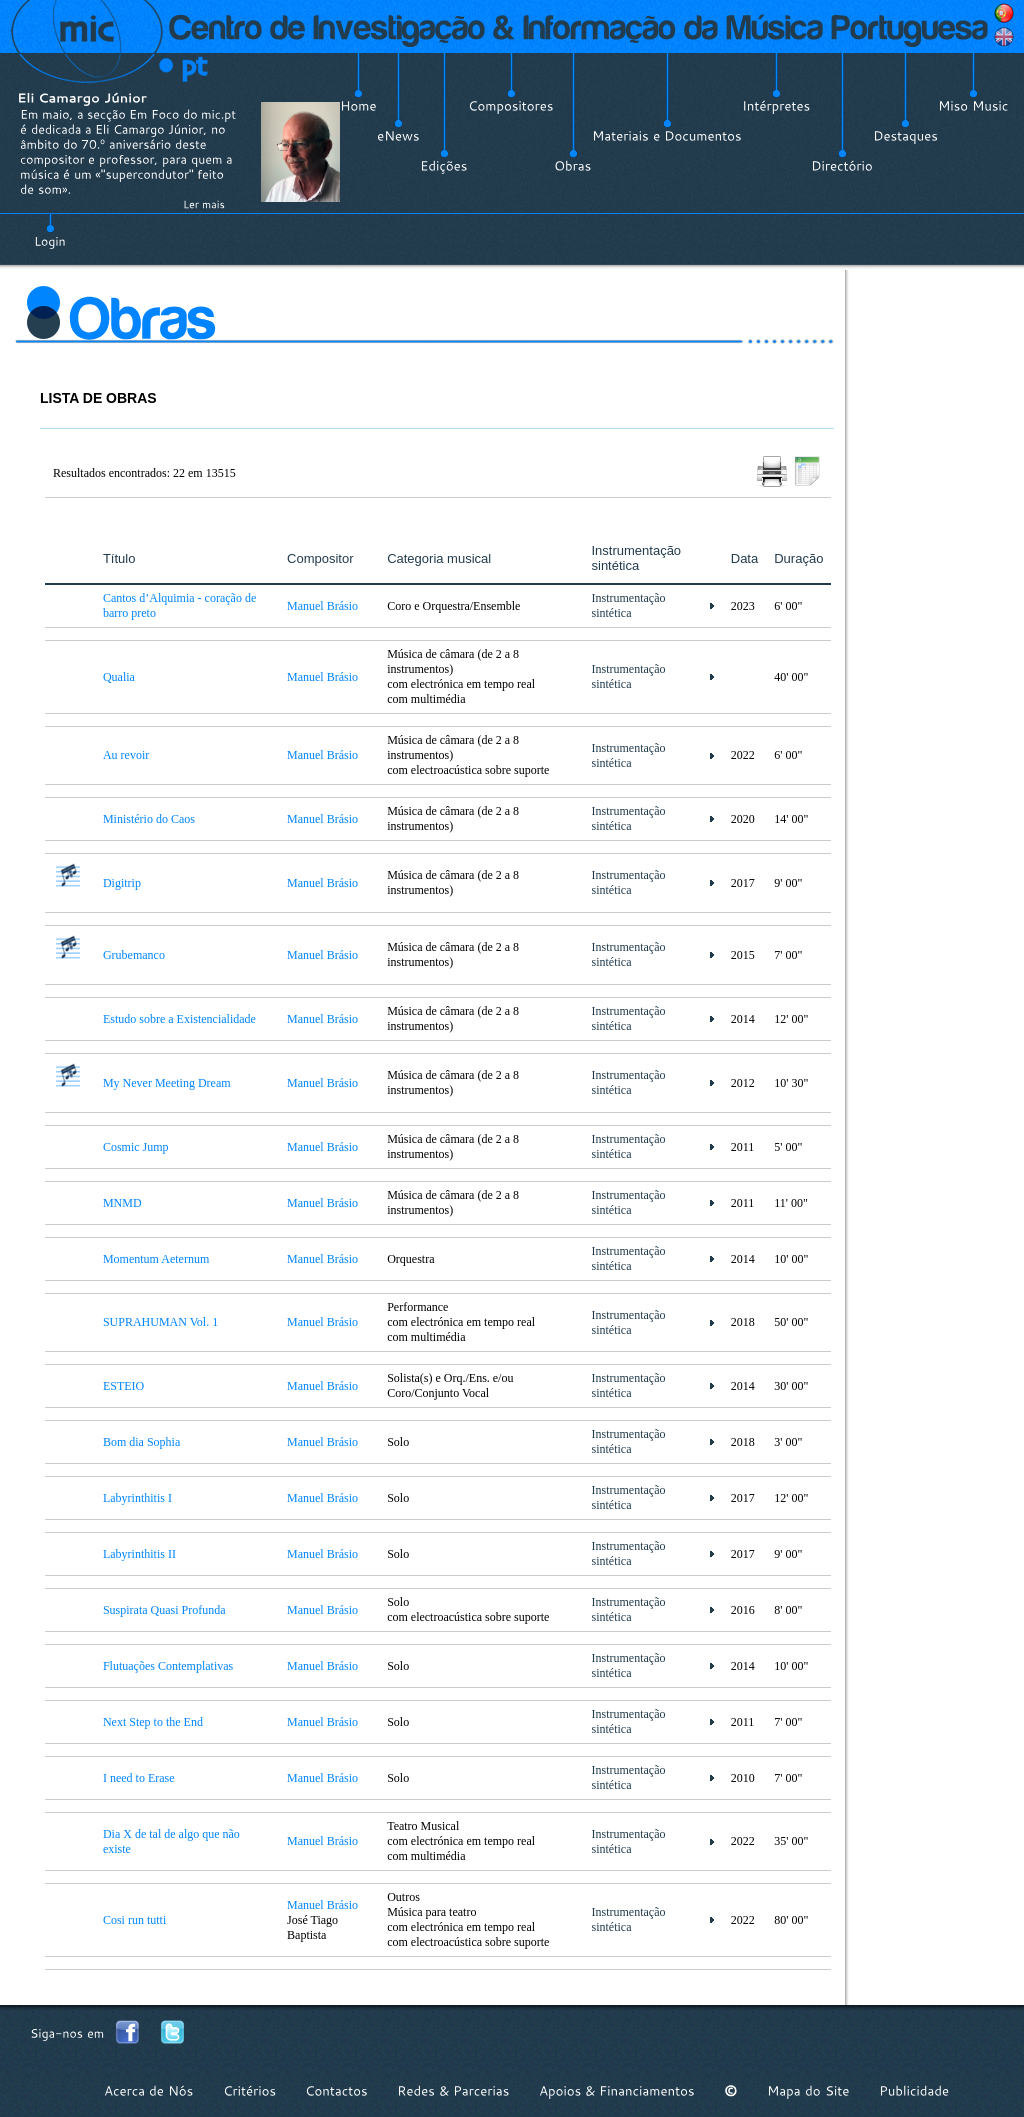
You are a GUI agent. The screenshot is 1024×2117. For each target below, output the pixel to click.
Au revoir (126, 755)
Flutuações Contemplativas (168, 1666)
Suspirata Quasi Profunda (164, 1610)
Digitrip (122, 883)
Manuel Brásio (322, 606)
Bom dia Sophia (141, 1442)
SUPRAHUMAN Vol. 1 (160, 1322)
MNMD (122, 1203)
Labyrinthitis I (137, 1498)
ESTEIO (123, 1386)
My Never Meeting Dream (167, 1083)
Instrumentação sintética (629, 605)
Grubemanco (134, 955)
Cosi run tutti (134, 1920)
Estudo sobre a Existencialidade (179, 1019)
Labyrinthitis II (139, 1554)
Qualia (119, 677)
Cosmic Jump (136, 1147)
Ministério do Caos (149, 819)
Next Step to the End (153, 1722)
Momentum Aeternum (156, 1259)
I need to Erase (139, 1778)
